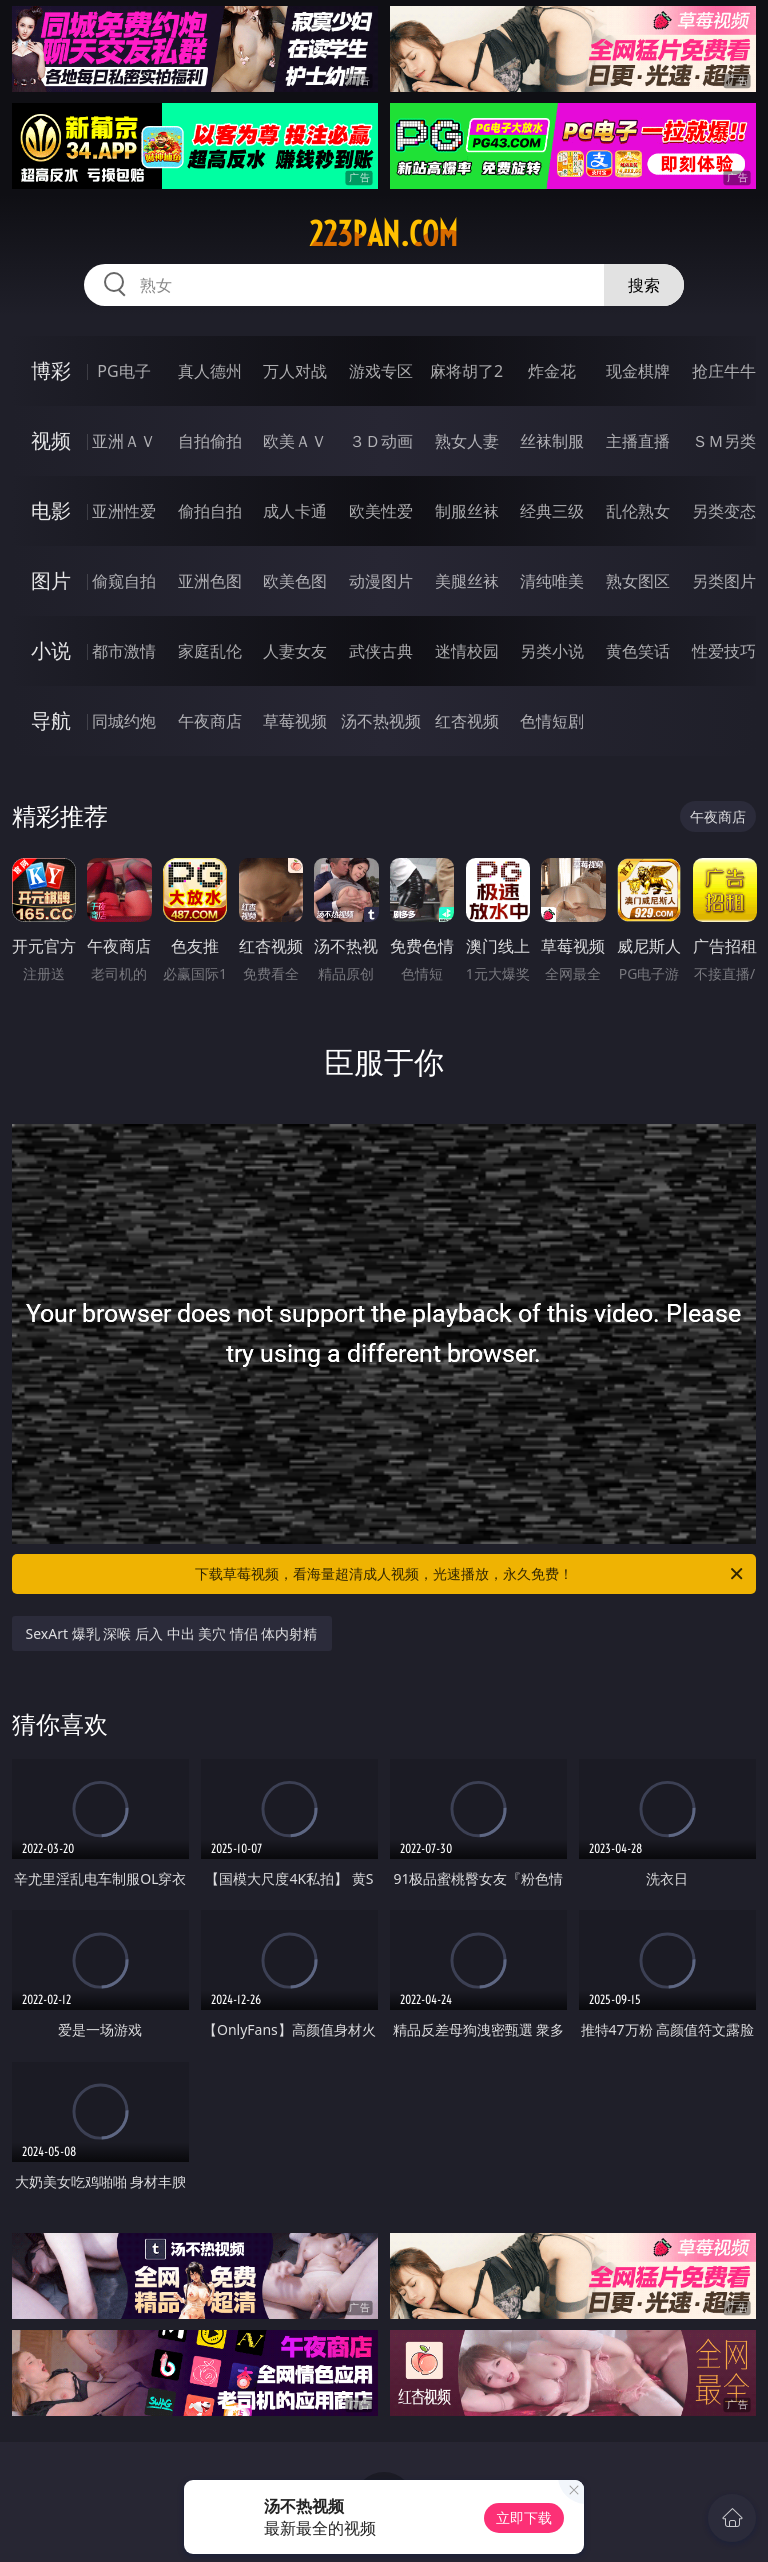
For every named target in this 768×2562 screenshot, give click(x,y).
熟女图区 (638, 581)
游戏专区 (381, 371)
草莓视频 (295, 721)
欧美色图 (295, 581)
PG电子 (123, 371)
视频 (51, 440)
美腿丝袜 (467, 581)
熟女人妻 (467, 441)
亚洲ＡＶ (124, 441)
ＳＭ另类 (724, 441)
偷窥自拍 (124, 581)
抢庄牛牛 (724, 371)
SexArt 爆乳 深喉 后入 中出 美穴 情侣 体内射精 (172, 1633)
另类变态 (724, 511)
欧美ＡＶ (295, 441)
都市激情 (124, 651)
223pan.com (383, 234)
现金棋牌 (638, 371)
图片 (51, 580)
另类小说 (552, 651)
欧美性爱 (381, 511)
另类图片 (724, 581)
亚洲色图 (210, 581)
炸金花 (552, 371)
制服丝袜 (467, 511)
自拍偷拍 (210, 441)
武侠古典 (381, 651)
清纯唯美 (552, 581)
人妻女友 (295, 651)
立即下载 (524, 2517)
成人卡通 (295, 511)
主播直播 (638, 441)
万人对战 (295, 371)
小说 (51, 650)
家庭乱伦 (210, 651)
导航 (51, 720)
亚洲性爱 (124, 511)
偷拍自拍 (210, 511)
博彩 (51, 370)
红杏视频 (467, 721)
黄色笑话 (638, 651)
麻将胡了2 (466, 371)
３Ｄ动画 (381, 441)
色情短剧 (552, 721)
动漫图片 (381, 581)
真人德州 (210, 371)
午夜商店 (210, 721)
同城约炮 (124, 721)
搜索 (644, 285)
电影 (51, 510)
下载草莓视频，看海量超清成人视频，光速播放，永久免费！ (470, 1574)
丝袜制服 (552, 441)
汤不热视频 (381, 721)
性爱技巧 (724, 651)
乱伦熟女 (638, 511)
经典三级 (552, 511)
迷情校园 (467, 651)
